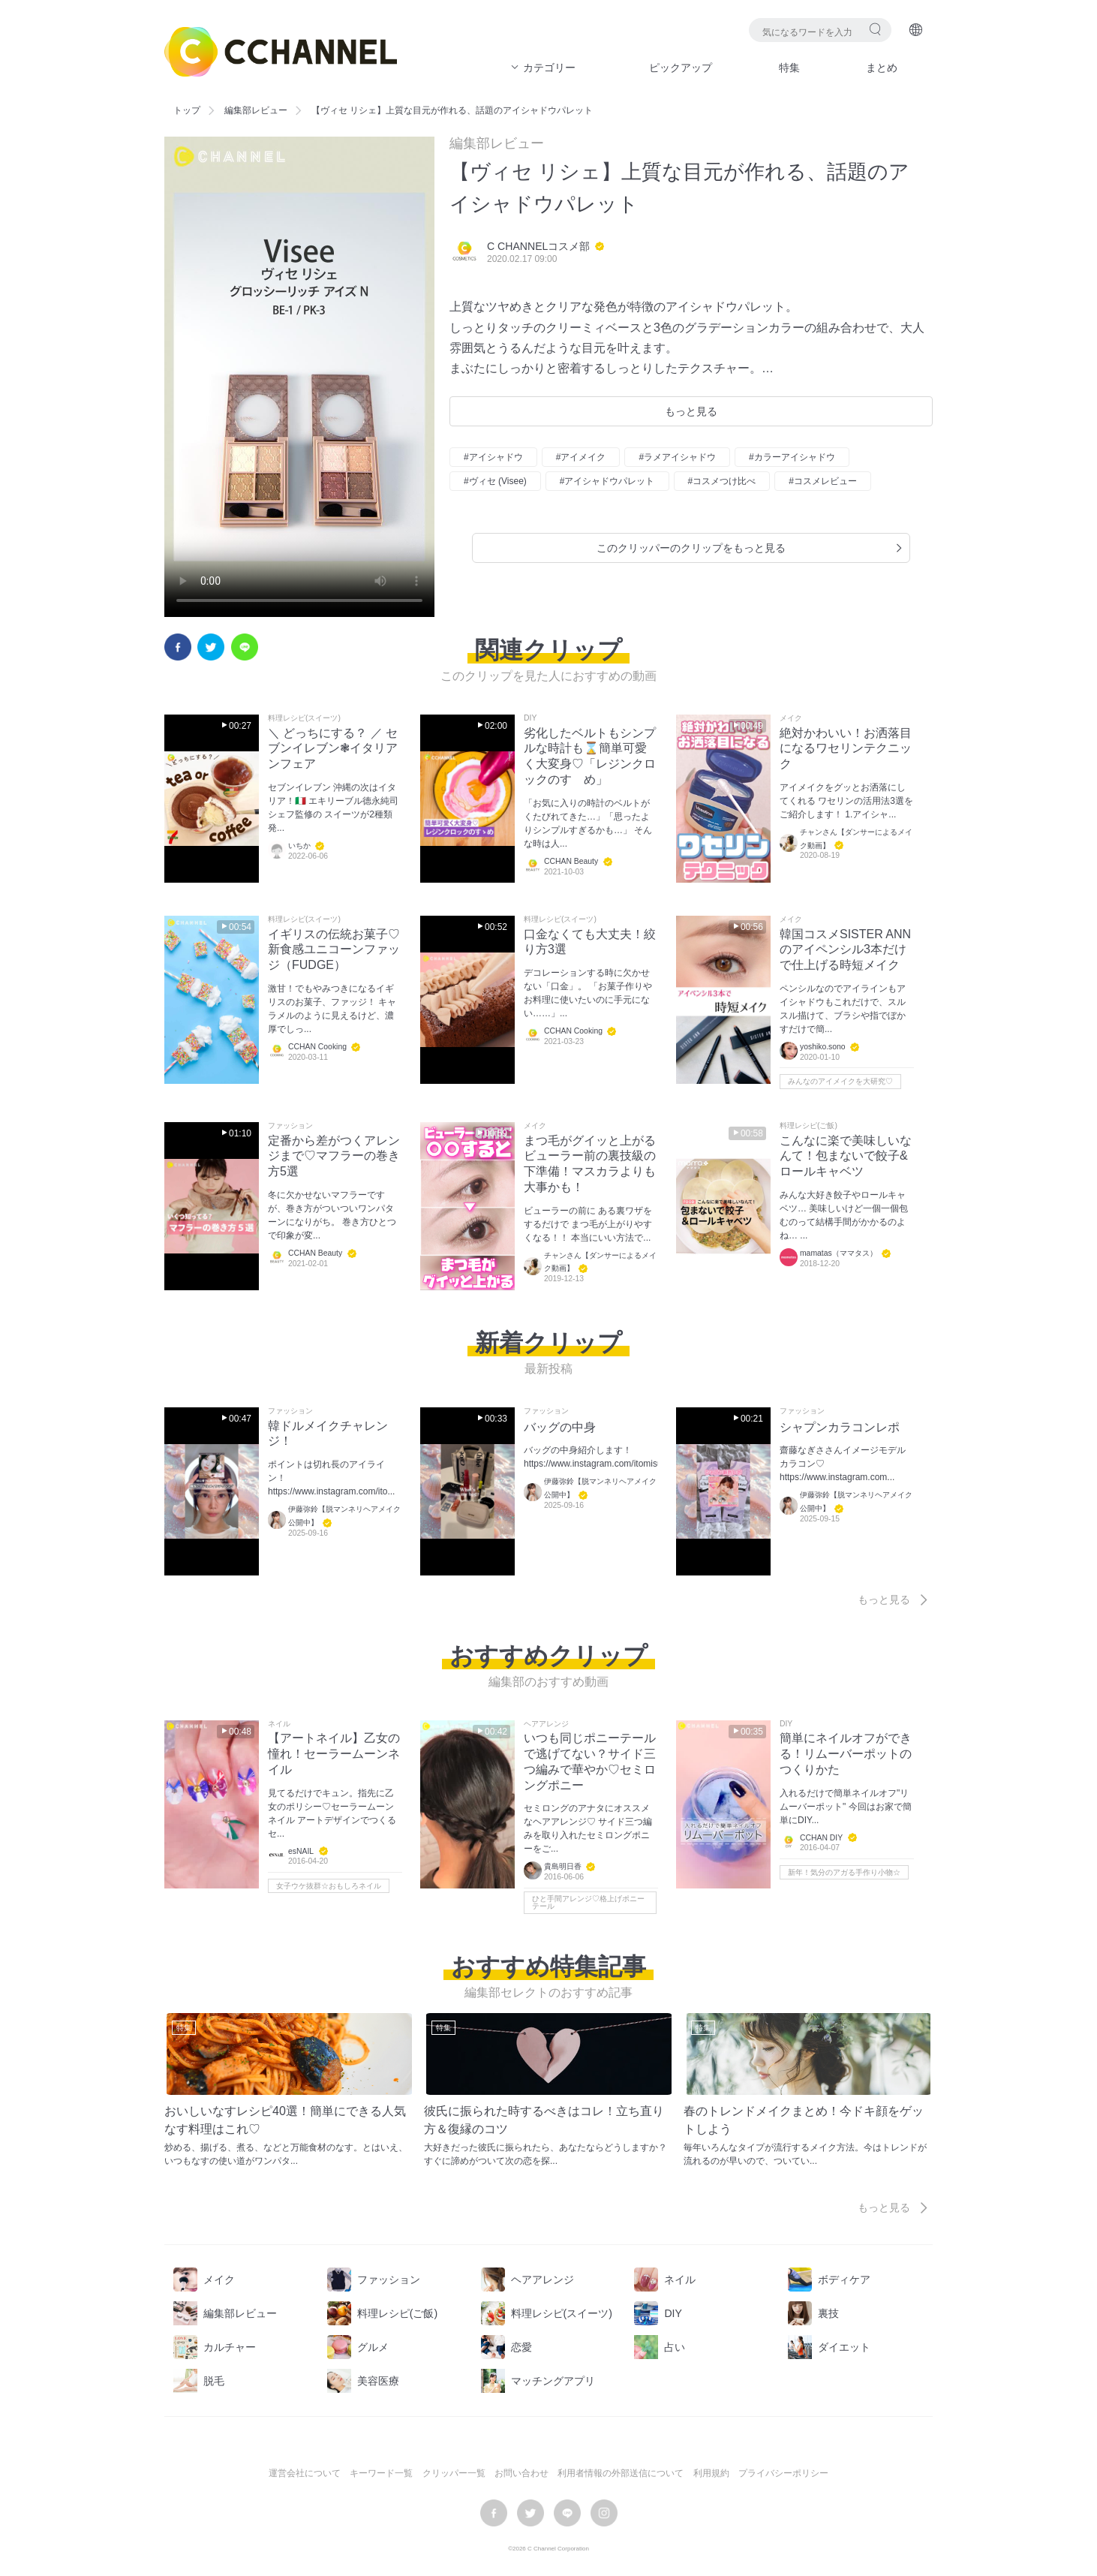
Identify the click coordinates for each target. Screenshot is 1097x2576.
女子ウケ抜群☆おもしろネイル (328, 1886)
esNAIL (301, 1851)
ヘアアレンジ (546, 1724)
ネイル (279, 1724)
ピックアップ (680, 68)
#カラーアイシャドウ (792, 457)
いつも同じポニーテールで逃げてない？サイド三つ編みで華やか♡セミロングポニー (590, 1761)
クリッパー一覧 (453, 2473)
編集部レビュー (255, 110)
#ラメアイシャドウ (677, 457)
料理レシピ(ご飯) (808, 1126)
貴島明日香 (563, 1867)
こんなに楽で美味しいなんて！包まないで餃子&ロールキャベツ (846, 1156)
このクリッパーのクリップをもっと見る (751, 548)
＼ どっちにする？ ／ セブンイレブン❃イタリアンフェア (333, 749)
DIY (530, 718)
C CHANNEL (280, 52)
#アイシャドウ (493, 457)
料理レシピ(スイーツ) (304, 718)
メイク (791, 718)
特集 (789, 68)
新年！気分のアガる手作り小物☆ (844, 1872)
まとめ (881, 68)
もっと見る (691, 411)
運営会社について (305, 2473)
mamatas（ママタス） (838, 1253)
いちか (299, 845)
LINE (244, 647)
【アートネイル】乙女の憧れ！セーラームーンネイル (334, 1754)
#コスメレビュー (823, 481)
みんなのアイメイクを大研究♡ (840, 1081)
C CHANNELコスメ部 (538, 246)
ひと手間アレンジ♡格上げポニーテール (588, 1902)
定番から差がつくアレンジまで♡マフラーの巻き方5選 (334, 1156)
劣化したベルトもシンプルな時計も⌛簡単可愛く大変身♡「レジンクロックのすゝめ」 (590, 756)
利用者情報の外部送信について (621, 2473)
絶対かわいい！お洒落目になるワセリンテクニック (846, 749)
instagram (604, 2512)
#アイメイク (581, 457)
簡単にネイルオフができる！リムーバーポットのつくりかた (846, 1754)
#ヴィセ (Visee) (495, 481)
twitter (210, 647)
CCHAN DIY (821, 1838)
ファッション (290, 1126)
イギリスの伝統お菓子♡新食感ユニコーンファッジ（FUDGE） (334, 950)
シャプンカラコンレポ (840, 1427)
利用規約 (711, 2473)
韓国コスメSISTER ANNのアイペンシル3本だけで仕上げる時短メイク (845, 950)
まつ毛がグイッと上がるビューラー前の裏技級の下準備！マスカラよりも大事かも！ (590, 1163)
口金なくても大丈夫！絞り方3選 (590, 942)
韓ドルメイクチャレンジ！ (328, 1433)
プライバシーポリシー (783, 2473)
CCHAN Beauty (571, 861)
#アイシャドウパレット (607, 481)
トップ (186, 110)
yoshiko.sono (823, 1047)
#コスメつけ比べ (722, 481)
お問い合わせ (521, 2473)
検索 (875, 29)
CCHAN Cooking (317, 1047)
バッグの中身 (560, 1427)
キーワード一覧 (381, 2473)
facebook (177, 647)
